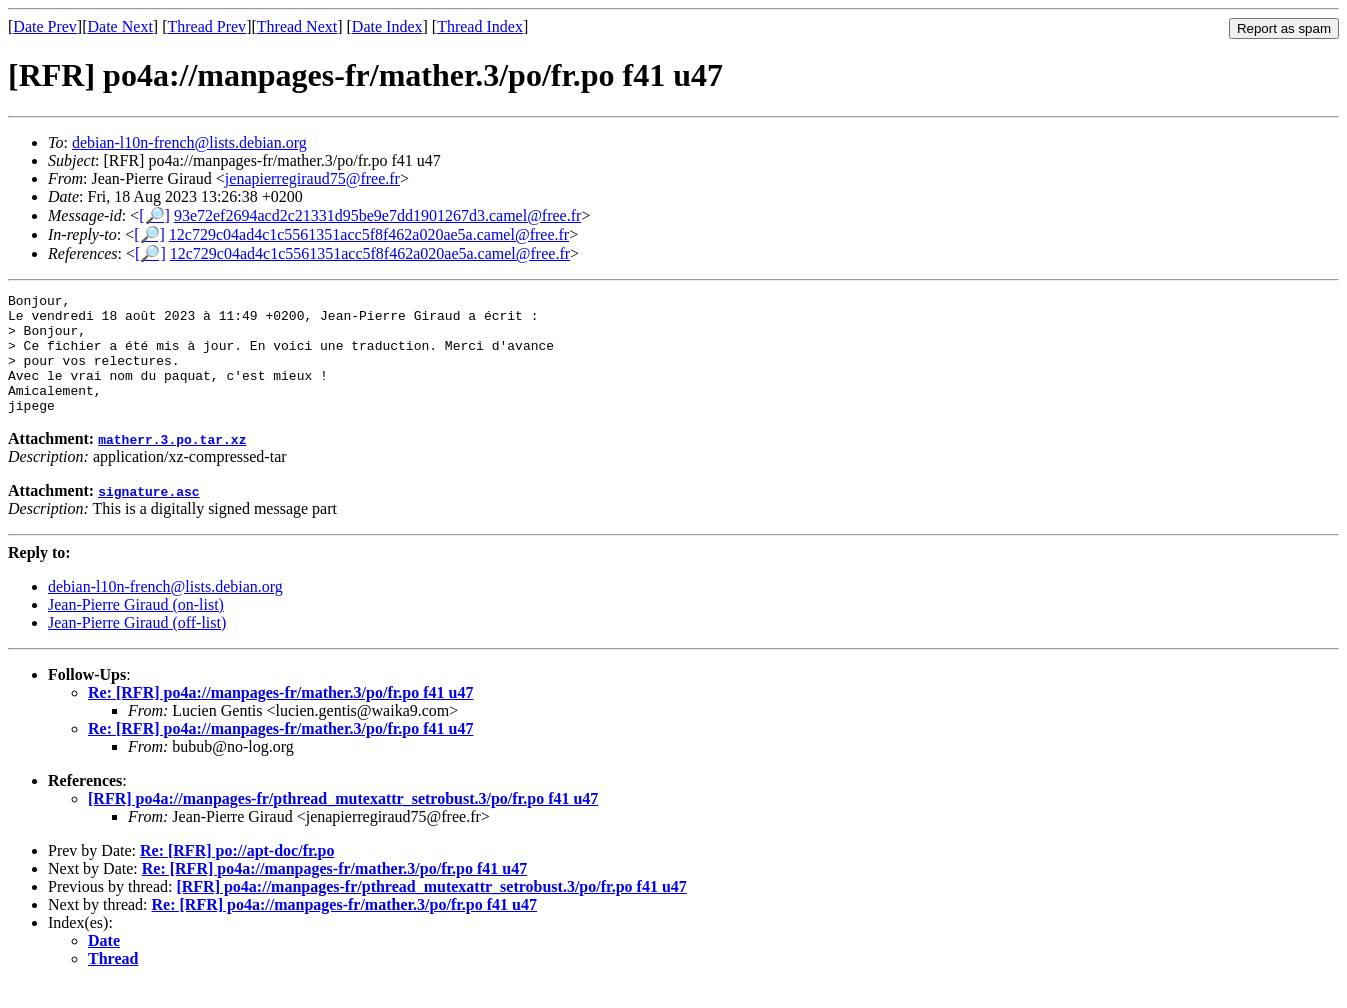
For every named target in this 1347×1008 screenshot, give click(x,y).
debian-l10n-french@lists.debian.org (189, 142)
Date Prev (45, 26)
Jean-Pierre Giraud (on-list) (136, 628)
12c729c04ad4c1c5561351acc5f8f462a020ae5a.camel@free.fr (369, 234)
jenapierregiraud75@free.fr (312, 178)
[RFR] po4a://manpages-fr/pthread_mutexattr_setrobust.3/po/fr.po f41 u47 (343, 822)
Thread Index (480, 26)
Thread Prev (206, 26)
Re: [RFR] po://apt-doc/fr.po (237, 874)
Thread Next (297, 26)
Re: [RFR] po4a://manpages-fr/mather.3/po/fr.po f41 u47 (280, 716)
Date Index (387, 26)
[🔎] (154, 215)
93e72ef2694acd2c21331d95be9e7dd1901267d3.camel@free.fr (377, 215)
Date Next (120, 26)
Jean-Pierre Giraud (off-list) (137, 646)
